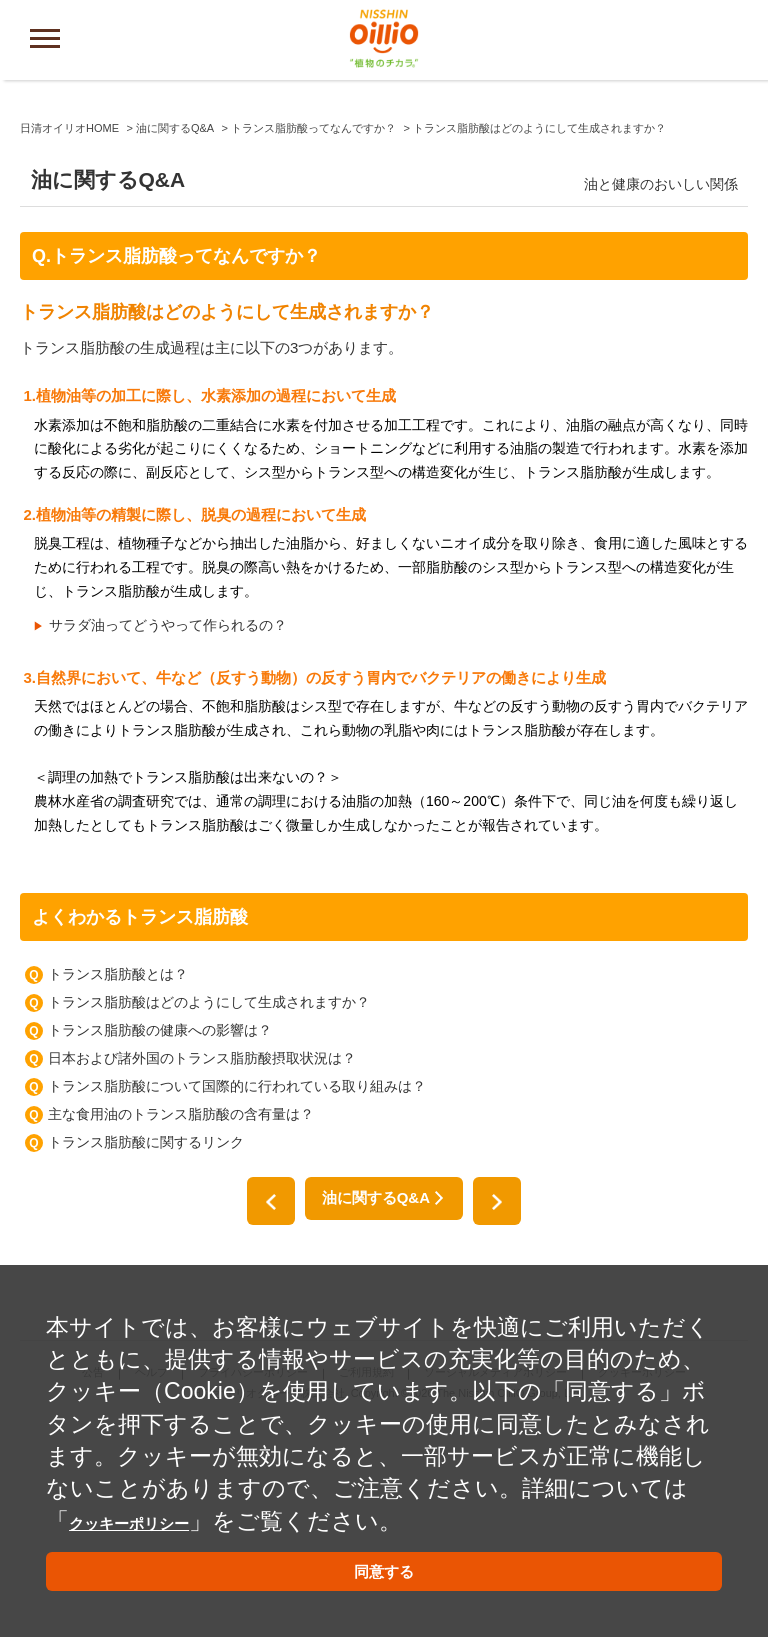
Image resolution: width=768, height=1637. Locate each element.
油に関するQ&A (175, 338)
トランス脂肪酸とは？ (118, 1183)
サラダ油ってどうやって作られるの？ (168, 834)
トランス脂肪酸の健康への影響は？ (160, 1239)
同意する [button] (384, 1567)
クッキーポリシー (164, 1505)
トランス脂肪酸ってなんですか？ (313, 338)
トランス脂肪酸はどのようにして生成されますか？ (209, 1211)
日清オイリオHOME (69, 338)
